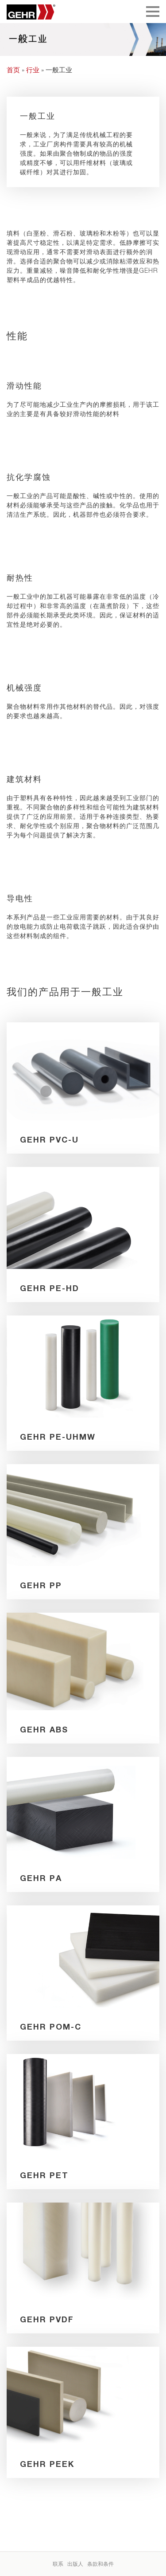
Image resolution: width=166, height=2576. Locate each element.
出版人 (75, 2563)
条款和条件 (100, 2563)
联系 (58, 2563)
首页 (13, 70)
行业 (32, 70)
